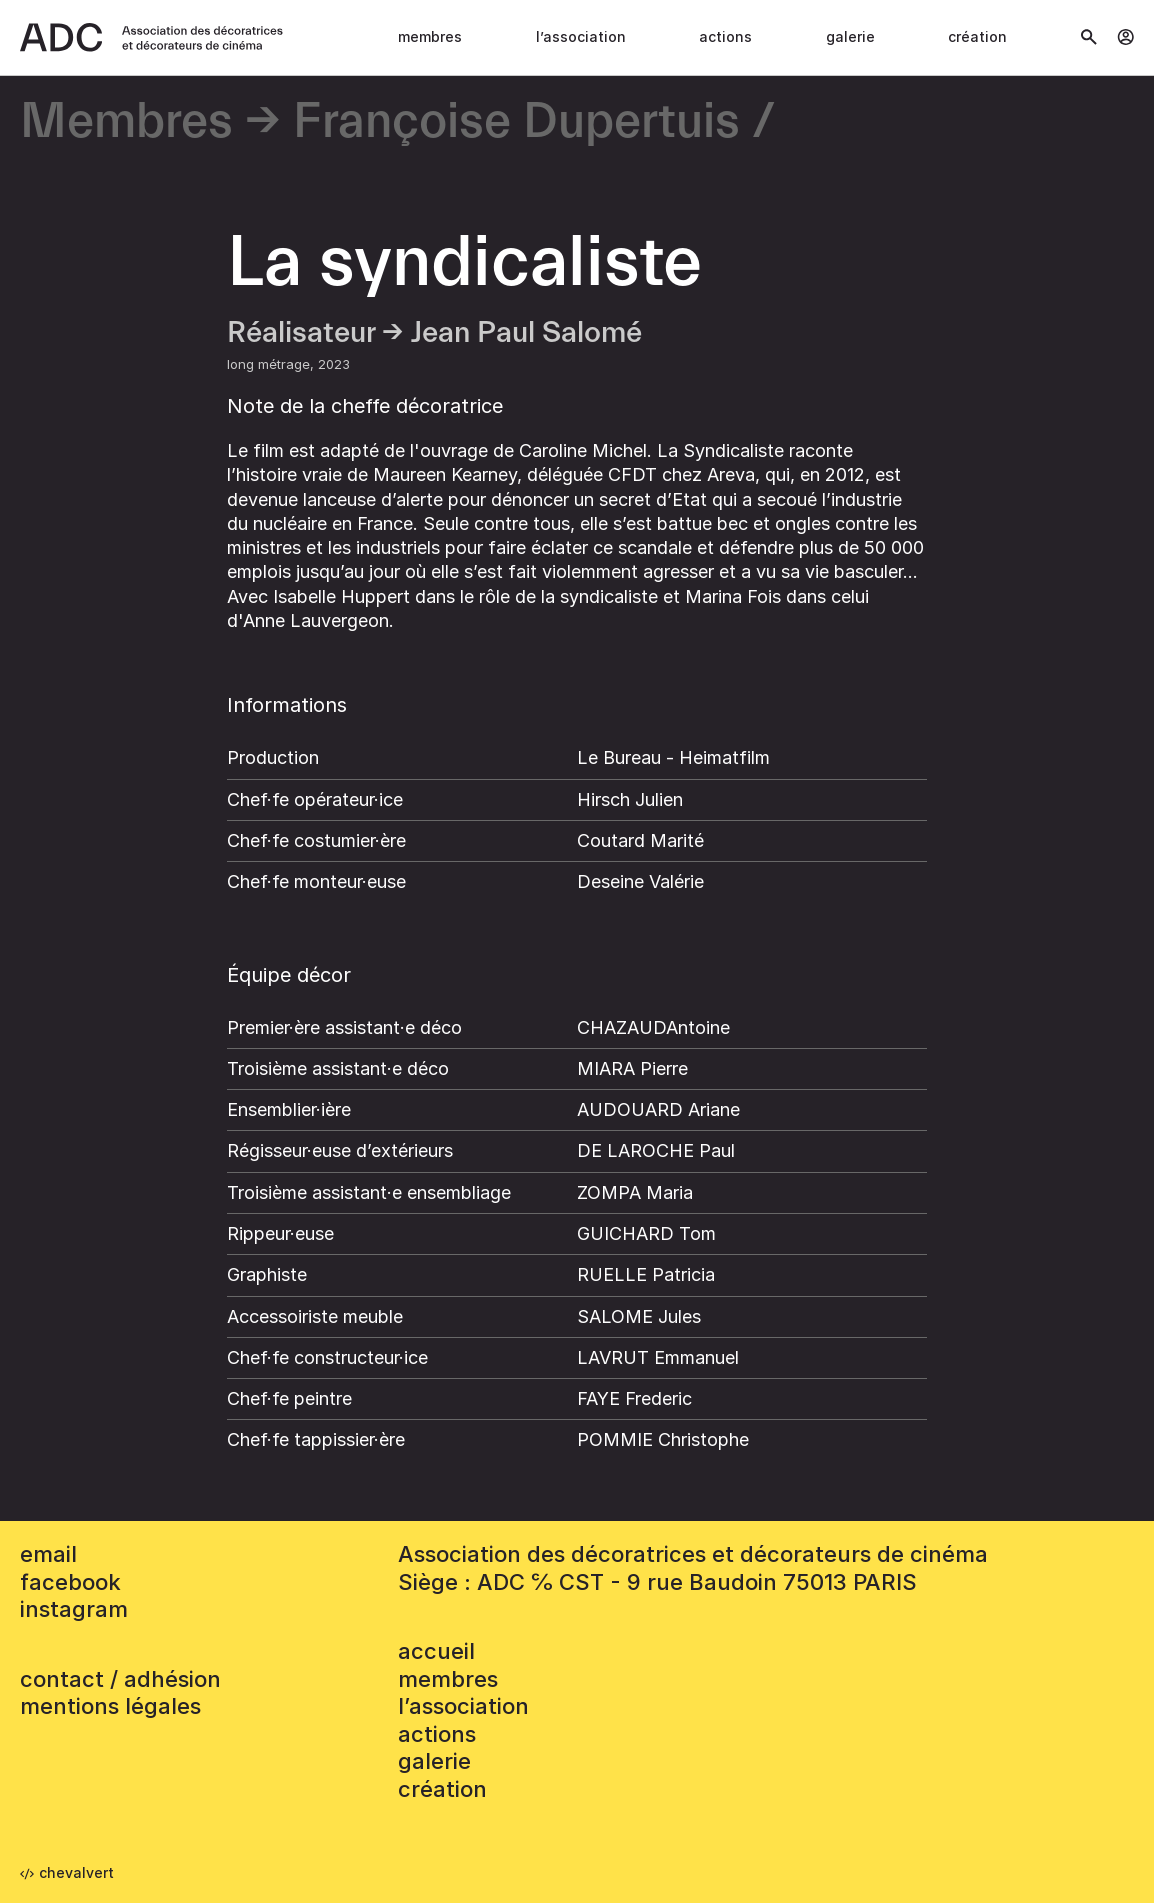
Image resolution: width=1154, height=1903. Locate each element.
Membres (430, 36)
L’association (581, 36)
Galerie (850, 36)
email (48, 1554)
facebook (70, 1582)
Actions (725, 36)
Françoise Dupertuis (516, 122)
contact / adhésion (120, 1679)
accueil (436, 1651)
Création (977, 36)
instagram (74, 1609)
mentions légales (110, 1706)
